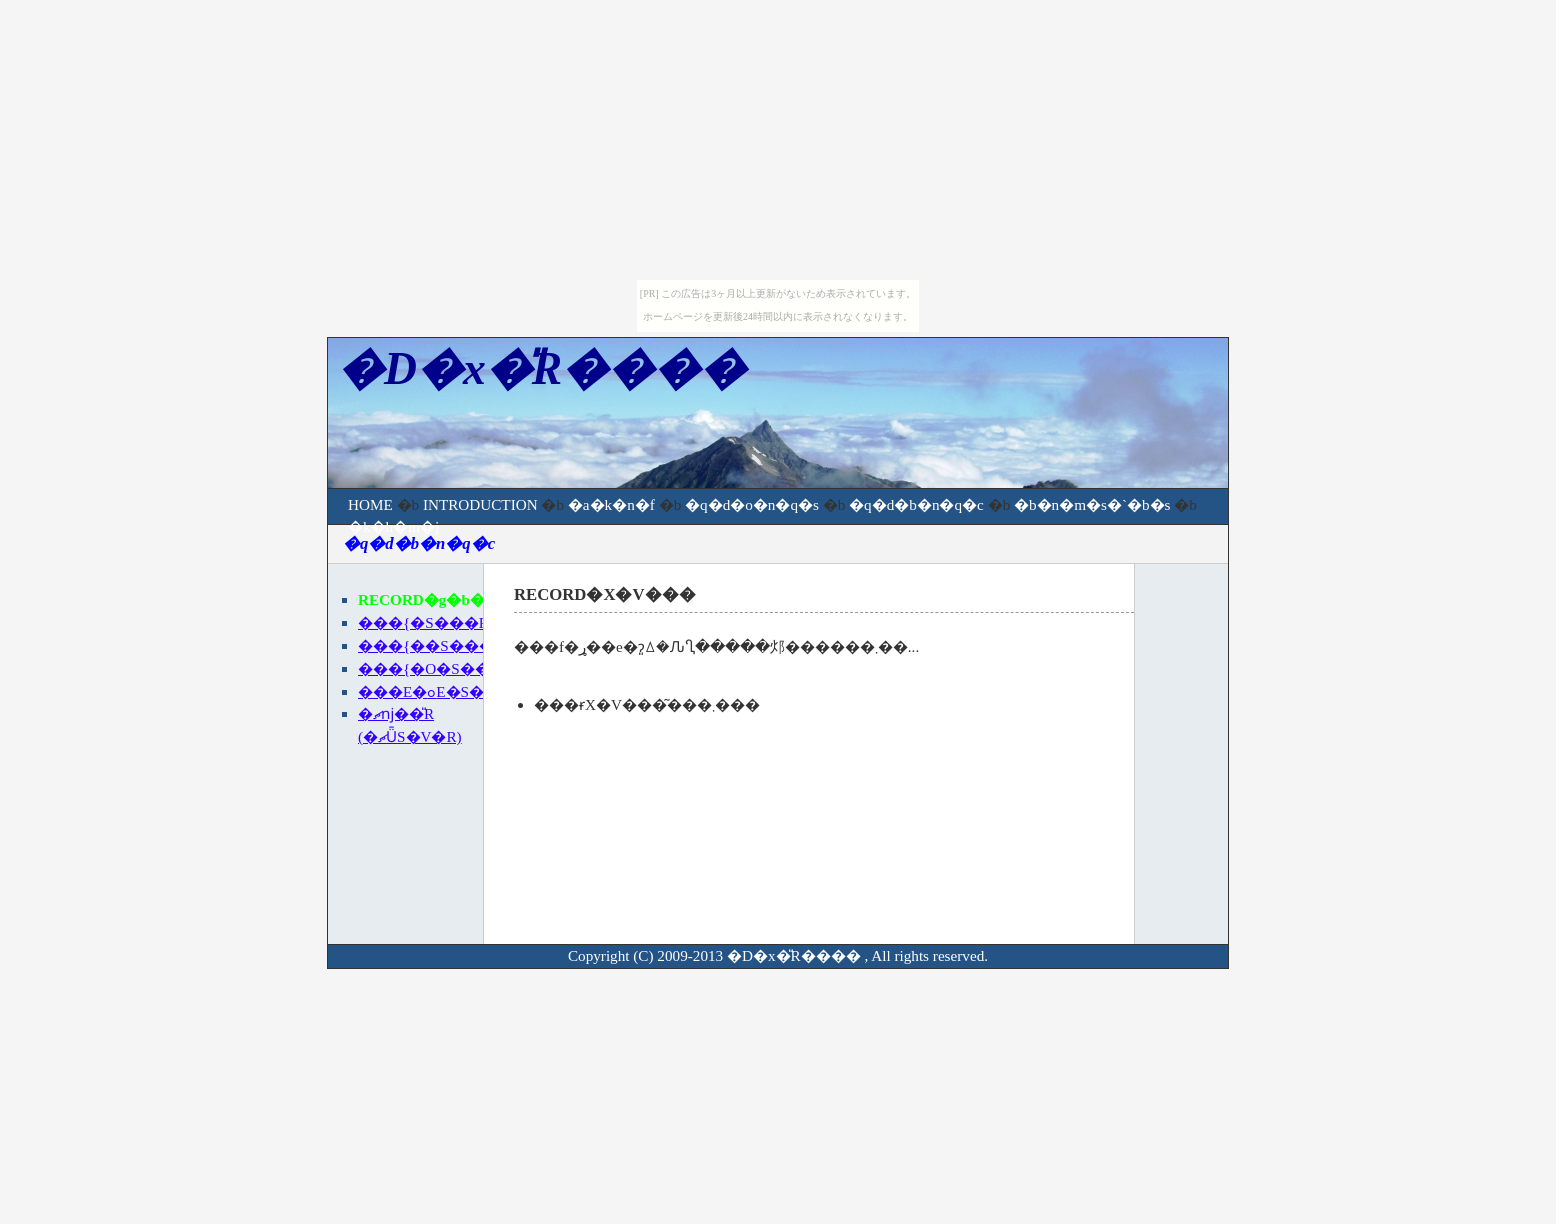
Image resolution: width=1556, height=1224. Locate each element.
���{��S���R (431, 645)
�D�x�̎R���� (794, 955)
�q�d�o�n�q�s (752, 504)
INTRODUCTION (480, 504)
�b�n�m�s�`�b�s (1092, 504)
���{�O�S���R (436, 668)
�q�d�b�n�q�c (916, 504)
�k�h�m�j (393, 526)
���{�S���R (423, 622)
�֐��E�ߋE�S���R (441, 691)
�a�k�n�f (611, 504)
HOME (370, 504)
